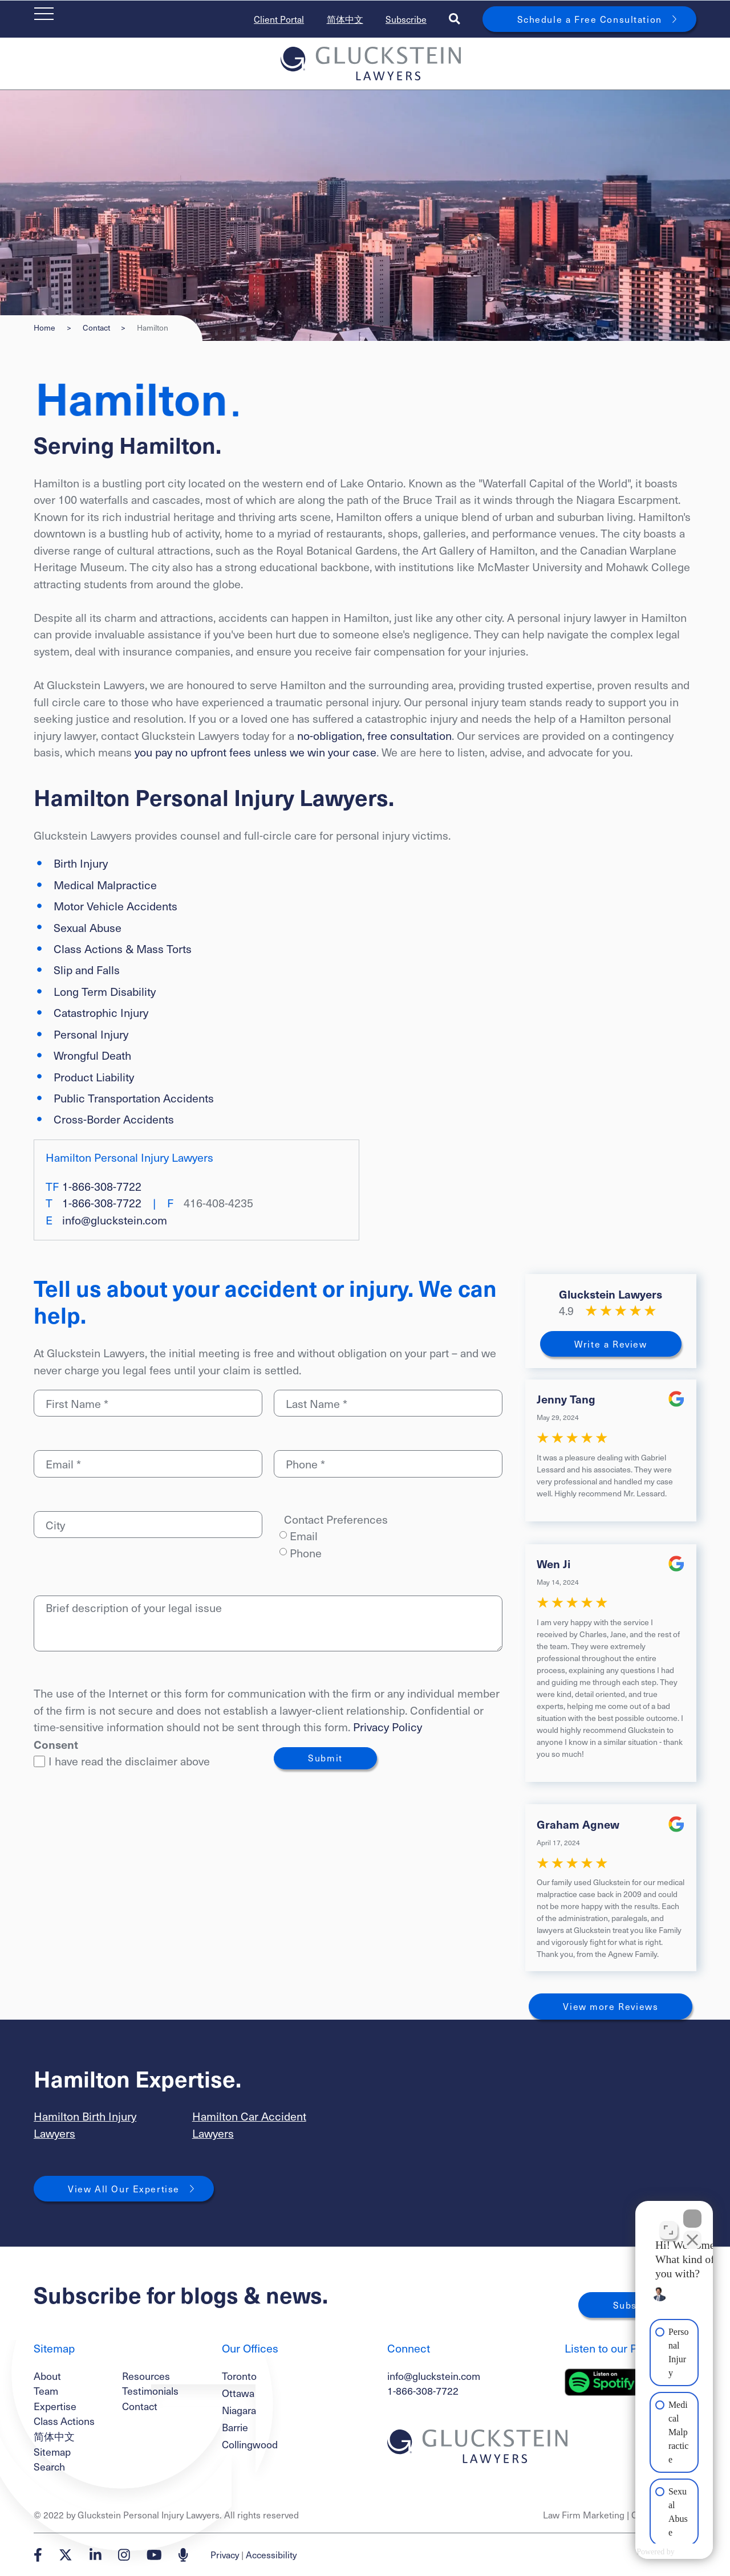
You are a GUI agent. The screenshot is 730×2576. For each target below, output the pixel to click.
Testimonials (150, 2390)
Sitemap (52, 2451)
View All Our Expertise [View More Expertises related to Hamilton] (124, 2188)
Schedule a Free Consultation (589, 19)
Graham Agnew (578, 1824)
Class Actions (64, 2420)
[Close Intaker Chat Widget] (692, 2212)
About (47, 2375)
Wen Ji (553, 1563)
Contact (96, 327)
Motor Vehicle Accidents (115, 905)
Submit (325, 1757)
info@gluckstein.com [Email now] (114, 1219)
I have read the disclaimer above (122, 1761)
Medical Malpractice (105, 884)
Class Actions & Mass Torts (123, 948)
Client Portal (279, 19)
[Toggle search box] (454, 18)
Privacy (224, 2554)
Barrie (235, 2427)
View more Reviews (610, 2006)
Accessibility (271, 2554)
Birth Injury (81, 863)
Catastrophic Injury (101, 1012)
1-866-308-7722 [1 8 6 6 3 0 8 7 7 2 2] (101, 1186)
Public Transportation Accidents (134, 1097)
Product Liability (94, 1076)
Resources (146, 2375)
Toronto (239, 2376)
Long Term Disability (105, 991)
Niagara (239, 2410)
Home (44, 327)
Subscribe (406, 19)
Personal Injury (91, 1034)
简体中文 (345, 19)
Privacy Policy (387, 1726)
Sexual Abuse (87, 927)
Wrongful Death (92, 1055)
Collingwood (250, 2444)
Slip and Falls (87, 969)
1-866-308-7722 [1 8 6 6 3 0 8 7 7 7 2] (423, 2390)
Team (46, 2390)
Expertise (55, 2406)
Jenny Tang (566, 1398)
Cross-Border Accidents (114, 1119)
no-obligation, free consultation (374, 735)
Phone (306, 1552)
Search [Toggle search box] (49, 2466)
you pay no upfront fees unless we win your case (255, 751)
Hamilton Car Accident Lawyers (249, 2124)
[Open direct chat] (668, 2223)
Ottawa (238, 2393)
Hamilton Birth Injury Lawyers (85, 2124)
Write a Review (610, 1343)
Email (304, 1535)
